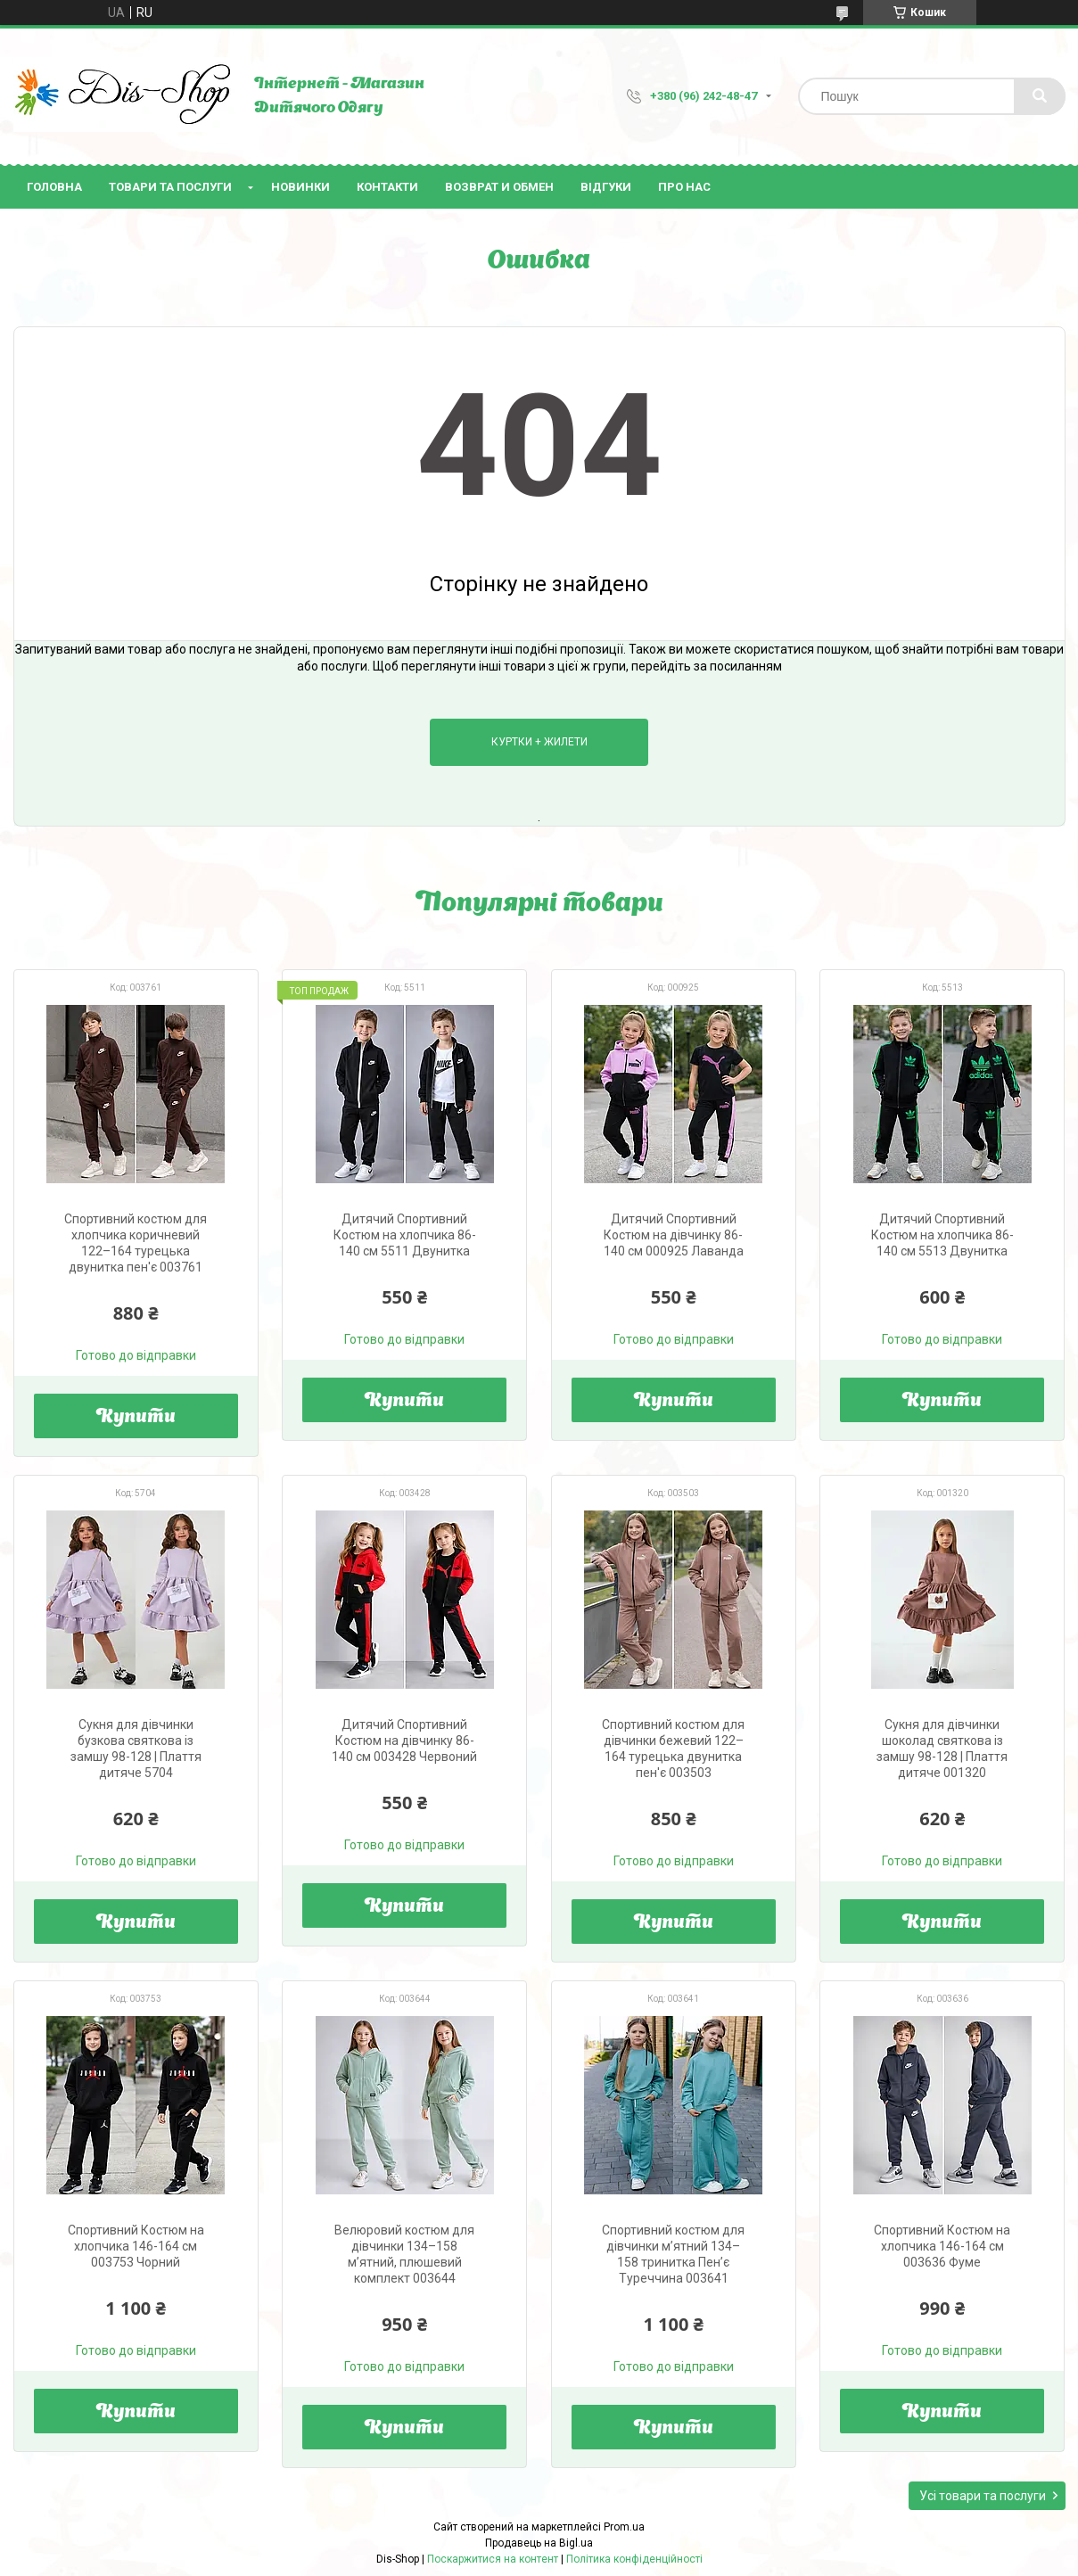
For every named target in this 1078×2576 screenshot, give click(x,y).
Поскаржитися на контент (492, 2559)
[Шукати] (1040, 96)
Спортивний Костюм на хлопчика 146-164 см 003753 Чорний (136, 2246)
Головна (54, 186)
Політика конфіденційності (634, 2559)
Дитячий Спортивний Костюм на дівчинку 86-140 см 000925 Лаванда (674, 1235)
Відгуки (605, 186)
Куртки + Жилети (539, 742)
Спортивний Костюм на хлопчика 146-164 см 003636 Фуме (942, 2246)
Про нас (684, 186)
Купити (136, 1418)
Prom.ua (624, 2527)
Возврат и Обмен (499, 186)
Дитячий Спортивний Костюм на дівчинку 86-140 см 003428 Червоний (404, 1740)
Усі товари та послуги (982, 2496)
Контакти (387, 186)
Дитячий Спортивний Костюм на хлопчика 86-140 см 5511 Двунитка (404, 1235)
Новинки (300, 186)
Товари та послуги (170, 186)
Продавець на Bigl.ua (539, 2543)
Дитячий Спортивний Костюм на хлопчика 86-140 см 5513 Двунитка (942, 1235)
